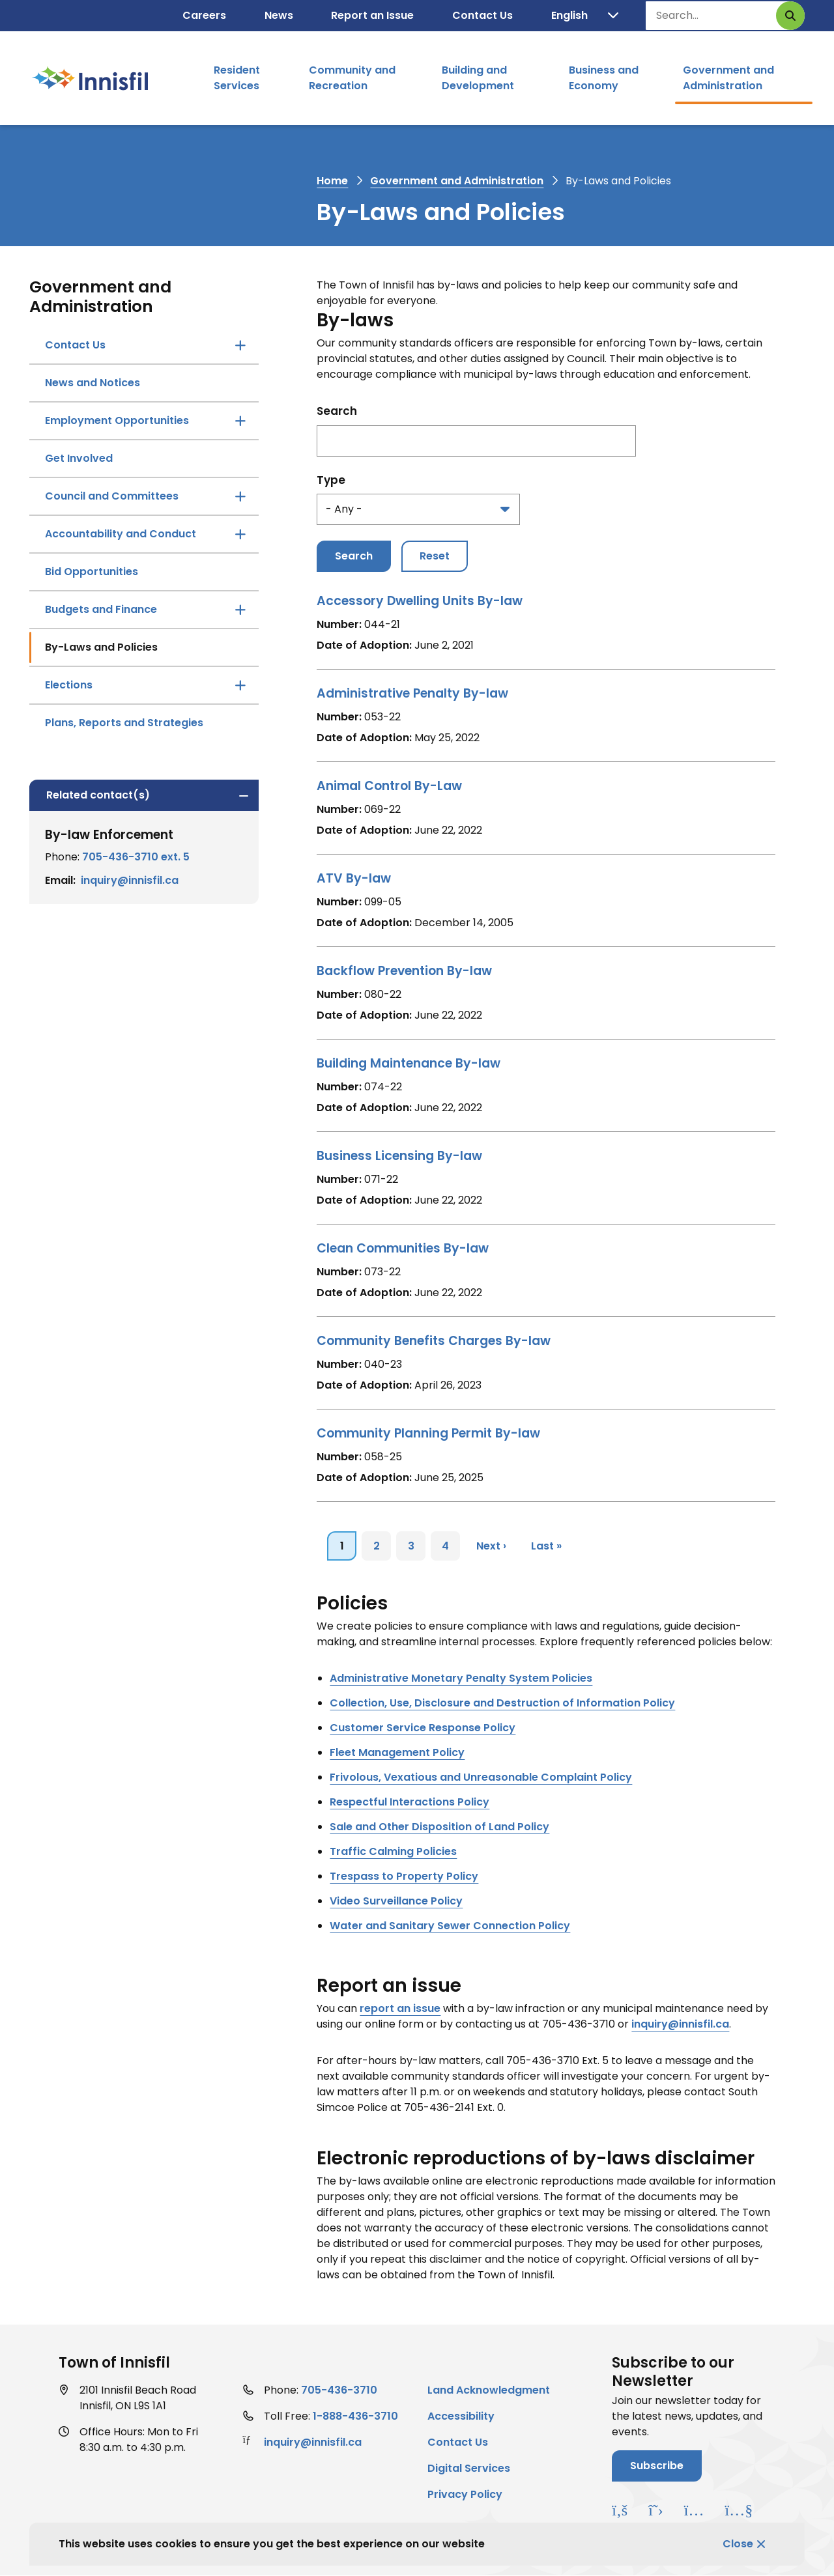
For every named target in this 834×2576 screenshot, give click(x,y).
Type (331, 480)
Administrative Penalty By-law (412, 693)
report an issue (400, 2008)
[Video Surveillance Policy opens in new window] (396, 1900)
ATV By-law (354, 878)
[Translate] (584, 15)
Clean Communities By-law (403, 1248)
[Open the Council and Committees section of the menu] (240, 496)
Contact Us (482, 15)
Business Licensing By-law (399, 1156)
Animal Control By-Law (389, 786)
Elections (69, 684)
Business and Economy (604, 78)
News (279, 15)
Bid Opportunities (91, 571)
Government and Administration (728, 78)
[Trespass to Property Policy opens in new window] (404, 1876)
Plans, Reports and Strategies (124, 722)
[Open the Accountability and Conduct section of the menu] (240, 534)
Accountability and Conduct (120, 533)
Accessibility (461, 2416)
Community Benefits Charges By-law (434, 1341)
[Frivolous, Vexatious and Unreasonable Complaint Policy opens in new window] (481, 1777)
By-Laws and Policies (101, 647)
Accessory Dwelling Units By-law (420, 601)
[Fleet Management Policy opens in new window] (397, 1752)
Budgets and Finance (101, 609)
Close (738, 2543)
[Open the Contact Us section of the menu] (240, 345)
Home (332, 180)
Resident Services (237, 78)
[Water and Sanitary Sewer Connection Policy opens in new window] (450, 1925)
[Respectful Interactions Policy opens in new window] (409, 1801)
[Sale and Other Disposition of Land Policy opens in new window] (439, 1826)
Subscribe (656, 2465)
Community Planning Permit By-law (428, 1433)
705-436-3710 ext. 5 (136, 856)
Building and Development (478, 78)
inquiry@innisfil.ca (130, 880)
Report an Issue (372, 15)
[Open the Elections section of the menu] (240, 685)
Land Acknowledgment (488, 2390)
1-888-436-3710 (355, 2416)
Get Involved (79, 458)
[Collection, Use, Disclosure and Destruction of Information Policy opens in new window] (502, 1702)
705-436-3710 (339, 2390)
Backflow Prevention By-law (404, 971)
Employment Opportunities (117, 420)
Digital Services (468, 2468)
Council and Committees (112, 495)
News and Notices (92, 382)
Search (337, 411)
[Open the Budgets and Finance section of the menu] (240, 610)
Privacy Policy (464, 2494)
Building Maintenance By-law (408, 1063)
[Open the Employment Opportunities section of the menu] (240, 421)
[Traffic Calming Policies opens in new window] (393, 1851)
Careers (204, 15)
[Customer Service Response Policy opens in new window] (422, 1727)
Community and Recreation (352, 78)
